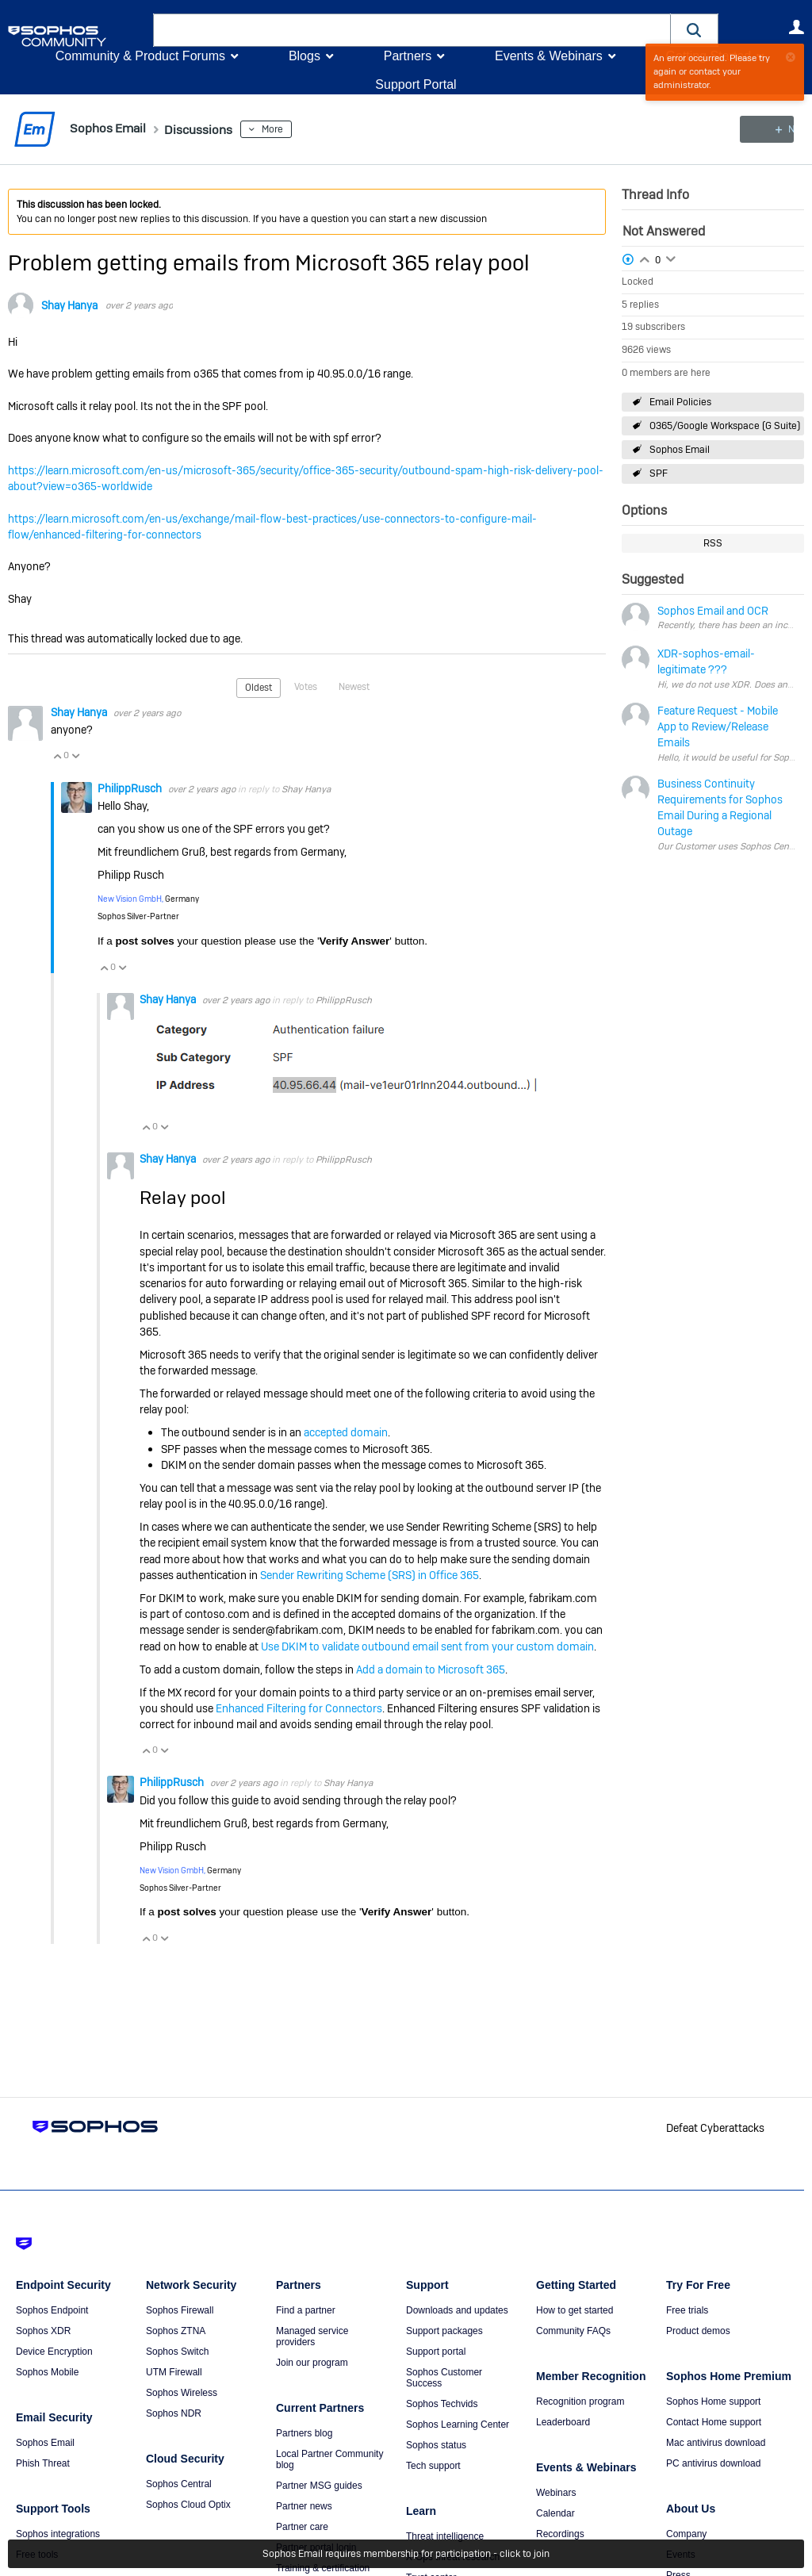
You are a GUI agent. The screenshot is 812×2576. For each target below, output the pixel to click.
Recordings (560, 2534)
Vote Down (75, 755)
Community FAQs (573, 2330)
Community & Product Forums (140, 56)
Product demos (698, 2330)
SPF (658, 473)
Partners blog (304, 2433)
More (290, 129)
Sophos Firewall (179, 2310)
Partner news (304, 2506)
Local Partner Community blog (329, 2459)
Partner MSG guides (319, 2485)
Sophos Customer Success (444, 2378)
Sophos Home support (713, 2401)
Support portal (435, 2351)
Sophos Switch (177, 2351)
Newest (354, 686)
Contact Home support (713, 2422)
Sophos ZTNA (175, 2330)
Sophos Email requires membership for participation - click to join (406, 2553)
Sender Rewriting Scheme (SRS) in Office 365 (369, 1574)
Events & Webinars (549, 56)
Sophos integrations (58, 2534)
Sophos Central (179, 2484)
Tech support (433, 2465)
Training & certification (323, 2568)
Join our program (312, 2362)
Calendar (555, 2513)
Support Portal (415, 84)
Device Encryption (54, 2351)
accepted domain (346, 1432)
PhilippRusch (131, 787)
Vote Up (57, 755)
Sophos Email (679, 449)
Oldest (258, 687)
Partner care (302, 2526)
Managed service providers (312, 2336)
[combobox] (412, 30)
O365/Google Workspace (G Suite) (724, 426)
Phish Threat (43, 2463)
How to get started (574, 2310)
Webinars (556, 2492)
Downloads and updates (457, 2310)
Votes (305, 686)
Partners (407, 56)
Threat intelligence (445, 2536)
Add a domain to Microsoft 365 (430, 1669)
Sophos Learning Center (457, 2424)
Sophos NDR (173, 2413)
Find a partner (305, 2310)
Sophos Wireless (181, 2392)
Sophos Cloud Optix (188, 2504)
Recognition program (580, 2401)
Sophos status (436, 2445)
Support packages (444, 2330)
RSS (712, 543)
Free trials (687, 2310)
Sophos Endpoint (52, 2310)
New (768, 129)
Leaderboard (563, 2422)
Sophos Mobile (47, 2372)
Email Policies (680, 402)
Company (686, 2534)
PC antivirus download (713, 2463)
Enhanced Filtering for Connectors (299, 1707)
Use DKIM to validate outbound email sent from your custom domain (427, 1646)
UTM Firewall (174, 2372)
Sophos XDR (43, 2330)
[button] (694, 29)
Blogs (304, 56)
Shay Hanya (69, 305)
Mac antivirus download (715, 2442)
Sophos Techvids (442, 2403)
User (796, 27)
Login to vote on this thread (645, 257)
